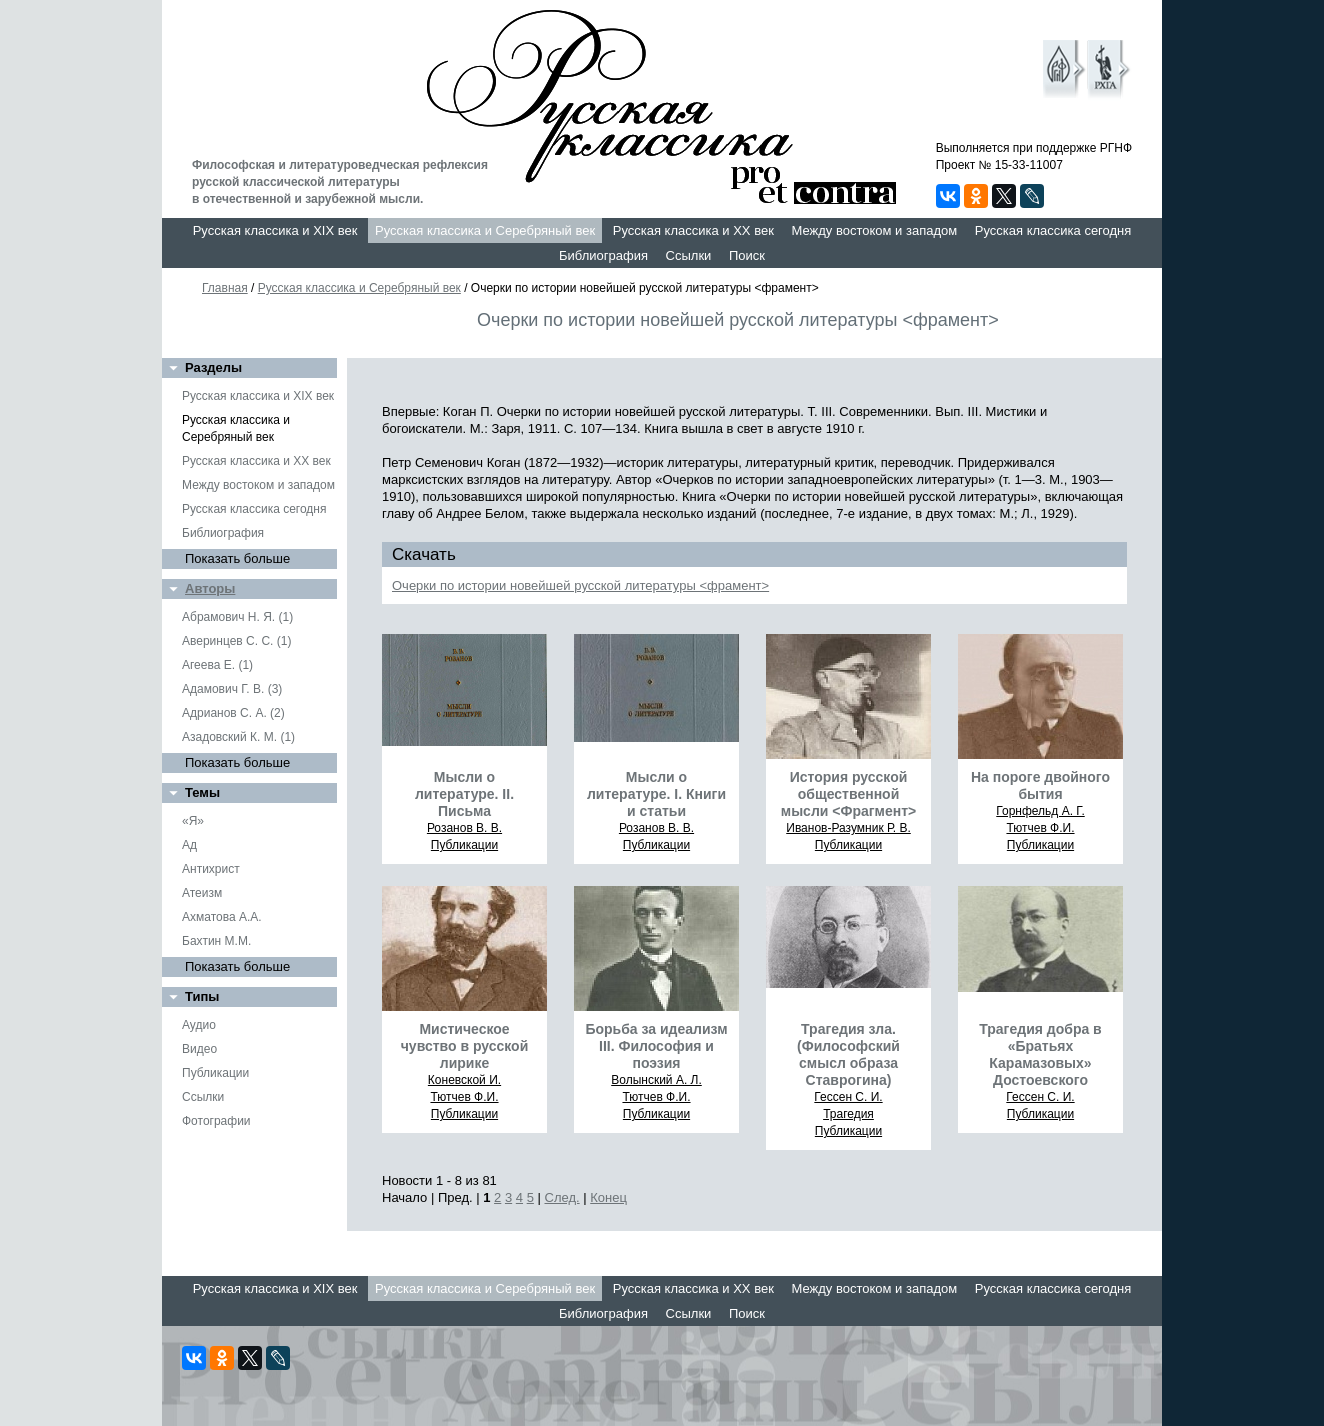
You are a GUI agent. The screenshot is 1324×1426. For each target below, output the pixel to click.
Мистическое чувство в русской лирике (465, 1046)
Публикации (215, 1073)
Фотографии (216, 1121)
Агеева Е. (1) (217, 665)
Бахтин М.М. (216, 941)
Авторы (210, 588)
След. (562, 1197)
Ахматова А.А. (222, 917)
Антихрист (211, 869)
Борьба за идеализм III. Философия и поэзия (656, 1046)
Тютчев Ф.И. (1040, 828)
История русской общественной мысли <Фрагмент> (848, 794)
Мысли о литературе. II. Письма (464, 794)
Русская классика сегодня (1053, 230)
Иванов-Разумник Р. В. (848, 828)
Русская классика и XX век (693, 230)
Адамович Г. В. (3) (232, 689)
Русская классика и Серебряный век (485, 230)
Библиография (603, 255)
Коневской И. (464, 1080)
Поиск (747, 255)
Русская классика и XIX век (275, 230)
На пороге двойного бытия (1040, 785)
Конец (608, 1197)
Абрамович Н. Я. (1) (237, 617)
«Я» (193, 821)
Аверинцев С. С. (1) (236, 641)
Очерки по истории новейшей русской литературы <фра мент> (580, 585)
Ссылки (689, 255)
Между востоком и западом (874, 230)
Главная (225, 288)
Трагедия (848, 1114)
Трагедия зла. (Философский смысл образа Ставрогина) (848, 1054)
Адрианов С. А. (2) (233, 713)
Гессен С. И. (848, 1097)
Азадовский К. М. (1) (238, 737)
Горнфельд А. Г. (1040, 811)
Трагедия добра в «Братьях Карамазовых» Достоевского (1040, 1054)
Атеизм (202, 893)
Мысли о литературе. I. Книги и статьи (656, 794)
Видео (199, 1049)
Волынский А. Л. (656, 1080)
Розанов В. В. (464, 828)
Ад (189, 845)
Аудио (199, 1025)
